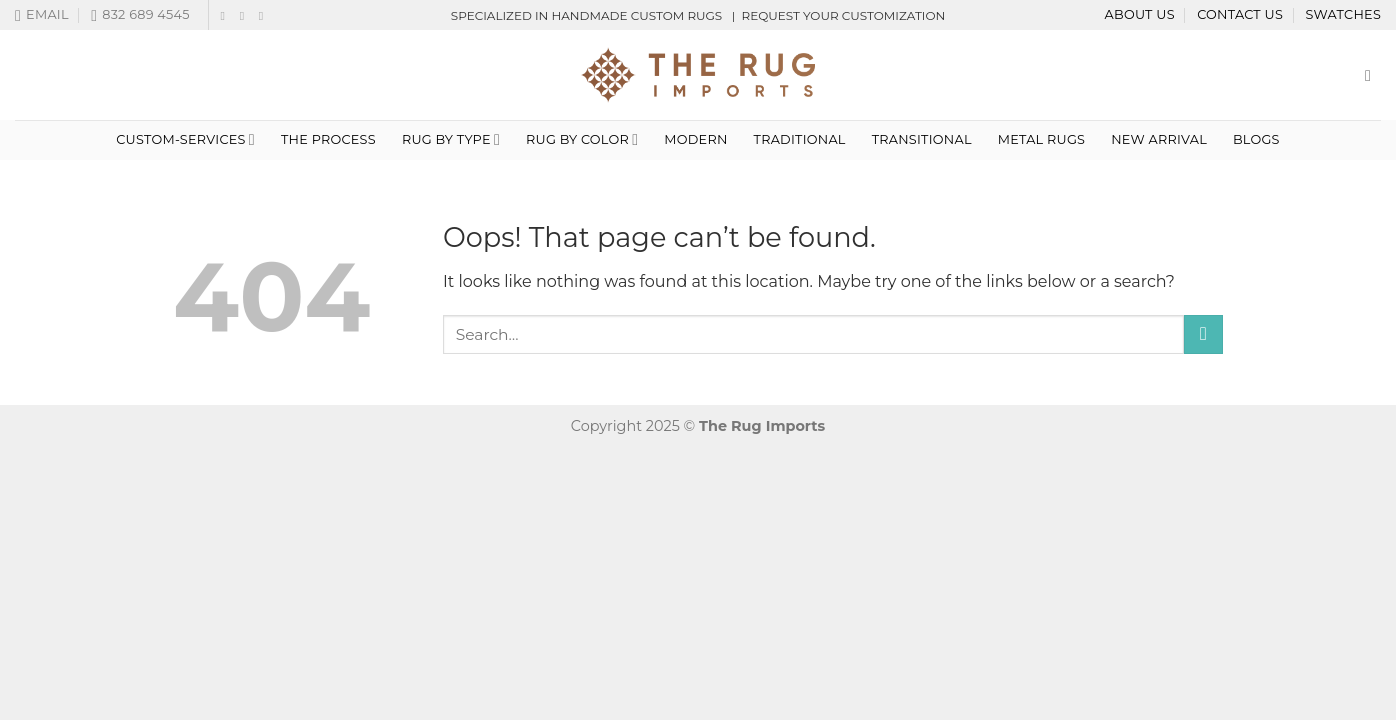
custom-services (185, 139)
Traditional (800, 139)
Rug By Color (582, 139)
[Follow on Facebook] (226, 16)
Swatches (1343, 14)
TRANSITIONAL (922, 139)
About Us (1140, 14)
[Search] (1373, 75)
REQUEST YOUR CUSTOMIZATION (843, 15)
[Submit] (1203, 334)
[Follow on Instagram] (246, 16)
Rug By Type (451, 139)
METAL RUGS (1041, 139)
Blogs (1256, 139)
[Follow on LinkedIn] (265, 16)
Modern (695, 139)
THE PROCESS (328, 139)
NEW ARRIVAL (1159, 139)
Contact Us (1240, 14)
